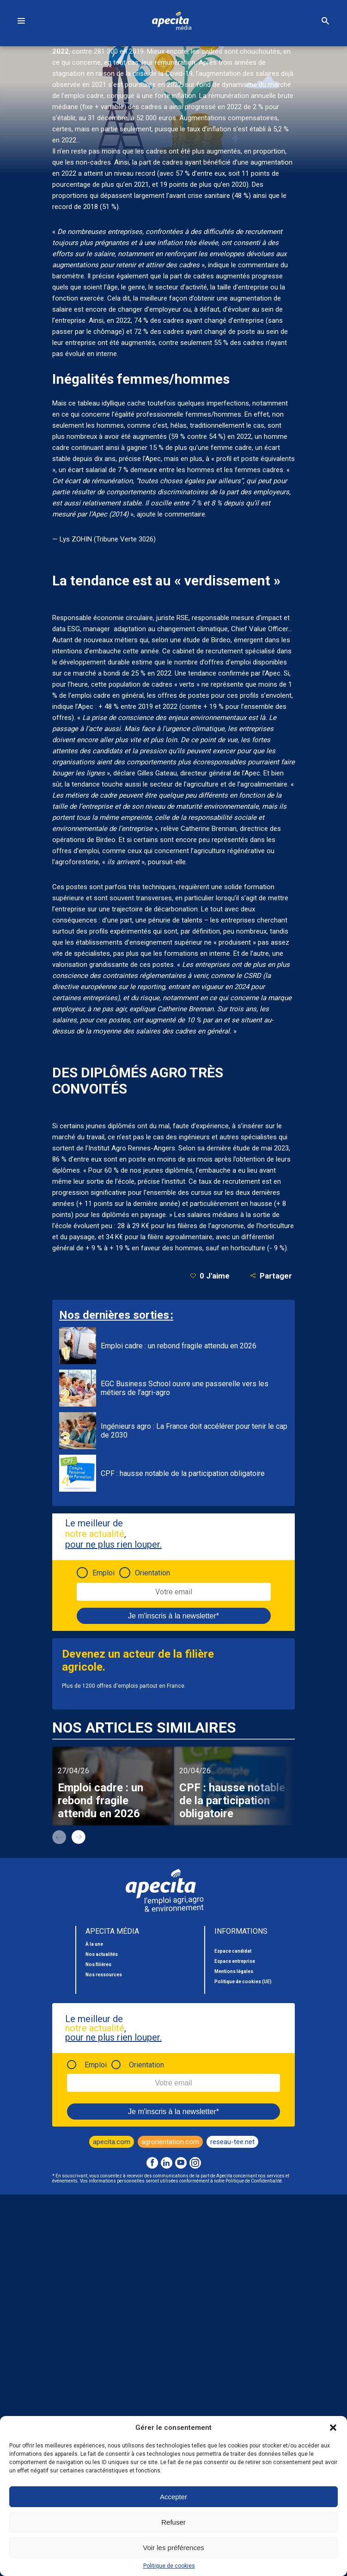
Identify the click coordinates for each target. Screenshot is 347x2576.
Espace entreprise (234, 1961)
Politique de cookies (169, 2566)
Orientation (152, 1572)
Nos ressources (103, 1974)
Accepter (173, 2497)
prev (59, 1837)
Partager (271, 1275)
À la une (94, 1944)
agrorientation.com (170, 2142)
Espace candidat (232, 1951)
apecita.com (111, 2142)
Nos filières (98, 1964)
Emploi (103, 1572)
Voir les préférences (173, 2547)
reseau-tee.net (232, 2142)
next (78, 1837)
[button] (333, 2427)
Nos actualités (101, 1954)
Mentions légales (233, 1971)
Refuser (173, 2522)
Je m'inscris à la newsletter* (173, 1616)
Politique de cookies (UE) (243, 1981)
